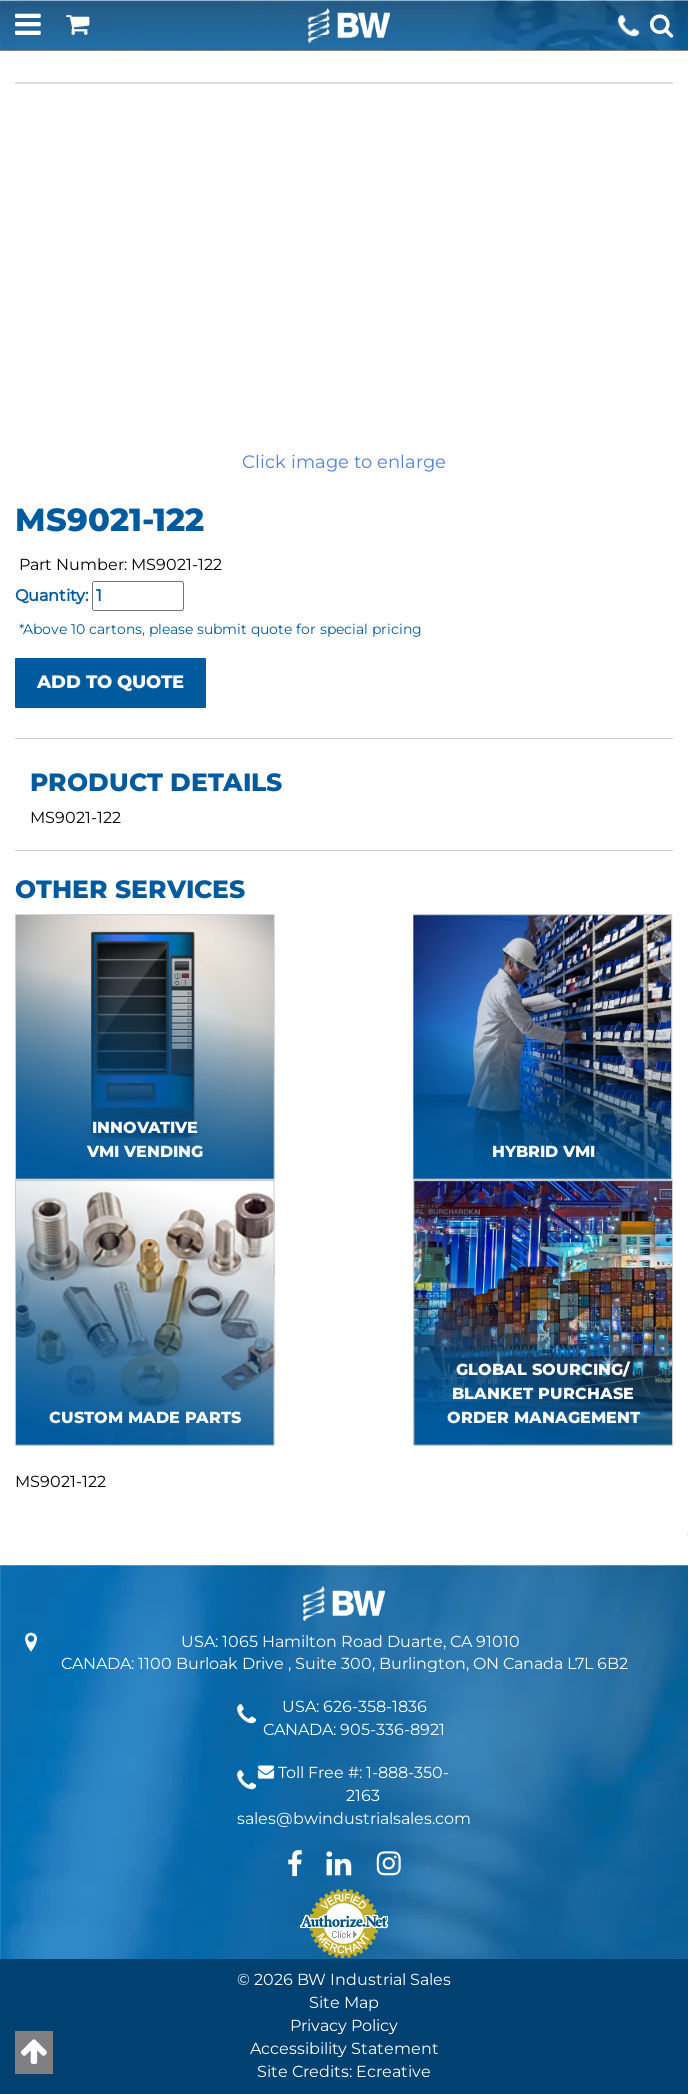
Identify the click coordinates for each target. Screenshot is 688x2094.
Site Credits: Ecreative (344, 2071)
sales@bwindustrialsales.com (354, 1818)
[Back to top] (34, 2052)
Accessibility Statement (344, 2048)
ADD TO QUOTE (110, 682)
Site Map (344, 2002)
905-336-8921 (392, 1729)
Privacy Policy (344, 2025)
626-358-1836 (375, 1706)
